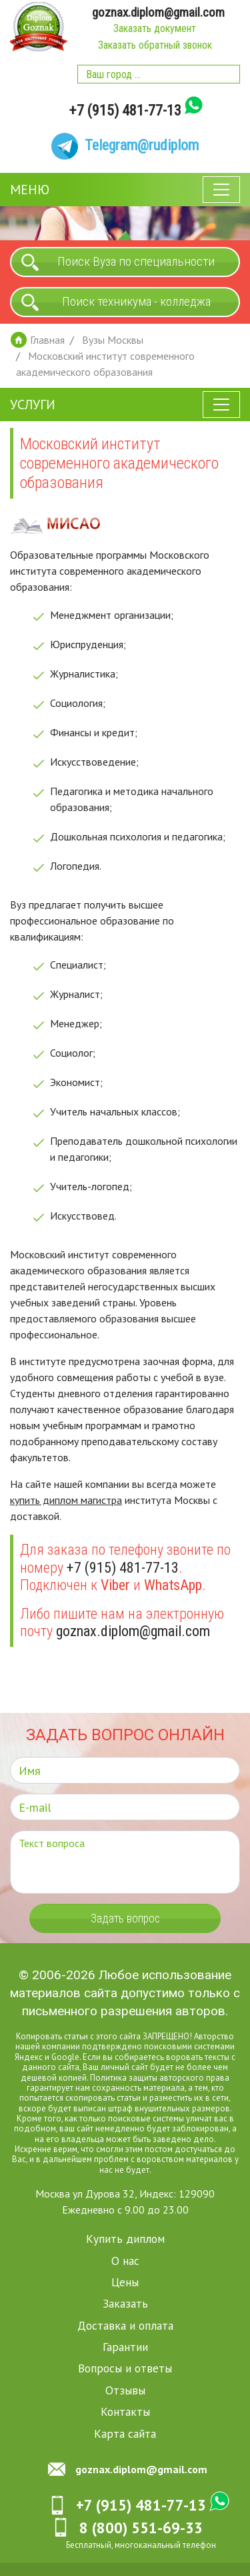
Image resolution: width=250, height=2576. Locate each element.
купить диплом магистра (66, 1500)
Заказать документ (154, 29)
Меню (29, 190)
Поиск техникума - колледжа (136, 302)
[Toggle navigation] (221, 190)
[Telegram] (125, 146)
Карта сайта (125, 2433)
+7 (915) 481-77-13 (125, 111)
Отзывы (125, 2390)
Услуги (32, 404)
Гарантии (125, 2347)
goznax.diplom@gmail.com (158, 12)
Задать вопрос (125, 1919)
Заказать (125, 2304)
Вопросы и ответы (125, 2368)
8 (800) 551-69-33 (141, 2527)
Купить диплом (125, 2239)
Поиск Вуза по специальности (136, 262)
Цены (125, 2282)
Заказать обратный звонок (154, 45)
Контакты (125, 2412)
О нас (125, 2260)
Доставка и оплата (125, 2325)
